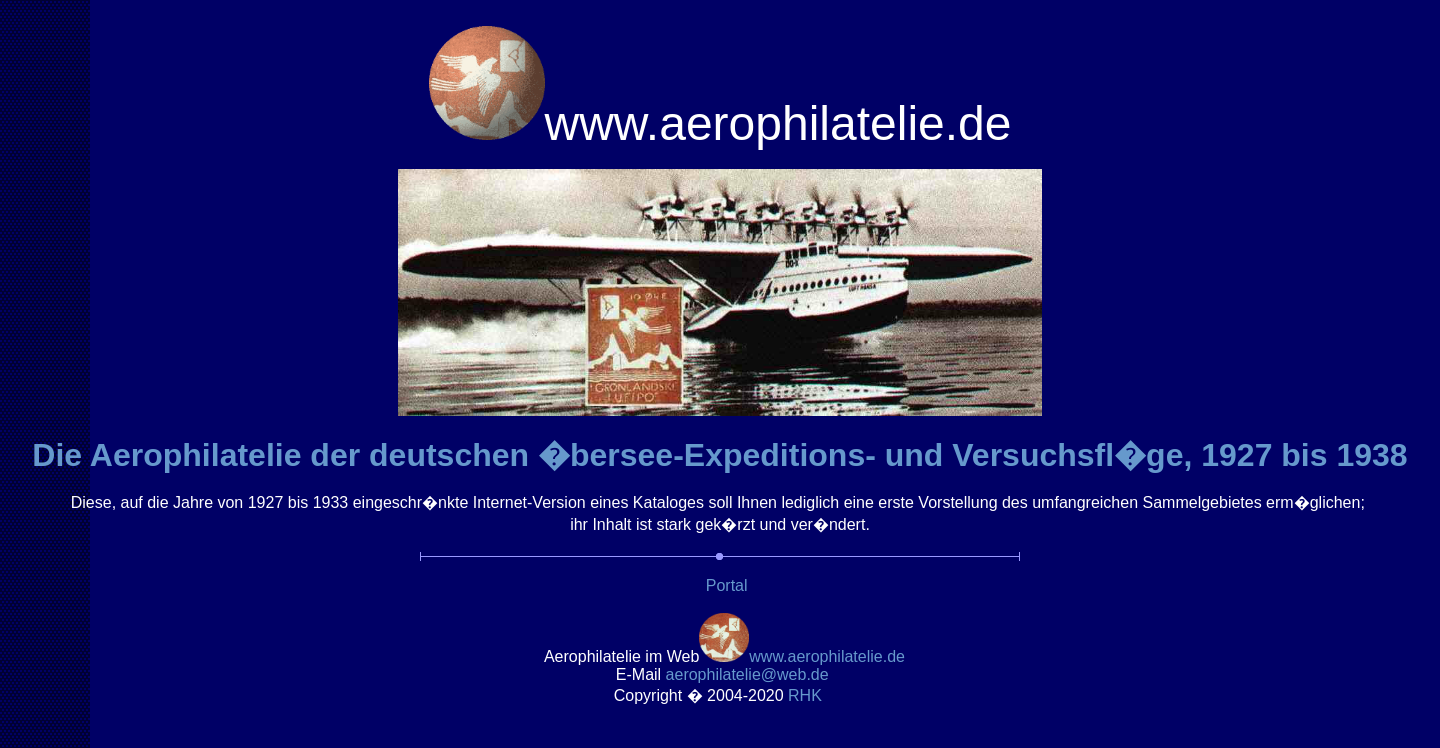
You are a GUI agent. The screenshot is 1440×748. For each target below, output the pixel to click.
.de (747, 674)
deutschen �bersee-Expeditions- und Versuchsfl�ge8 (888, 455)
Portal (727, 585)
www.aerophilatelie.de (827, 656)
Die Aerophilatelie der (200, 455)
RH (807, 695)
